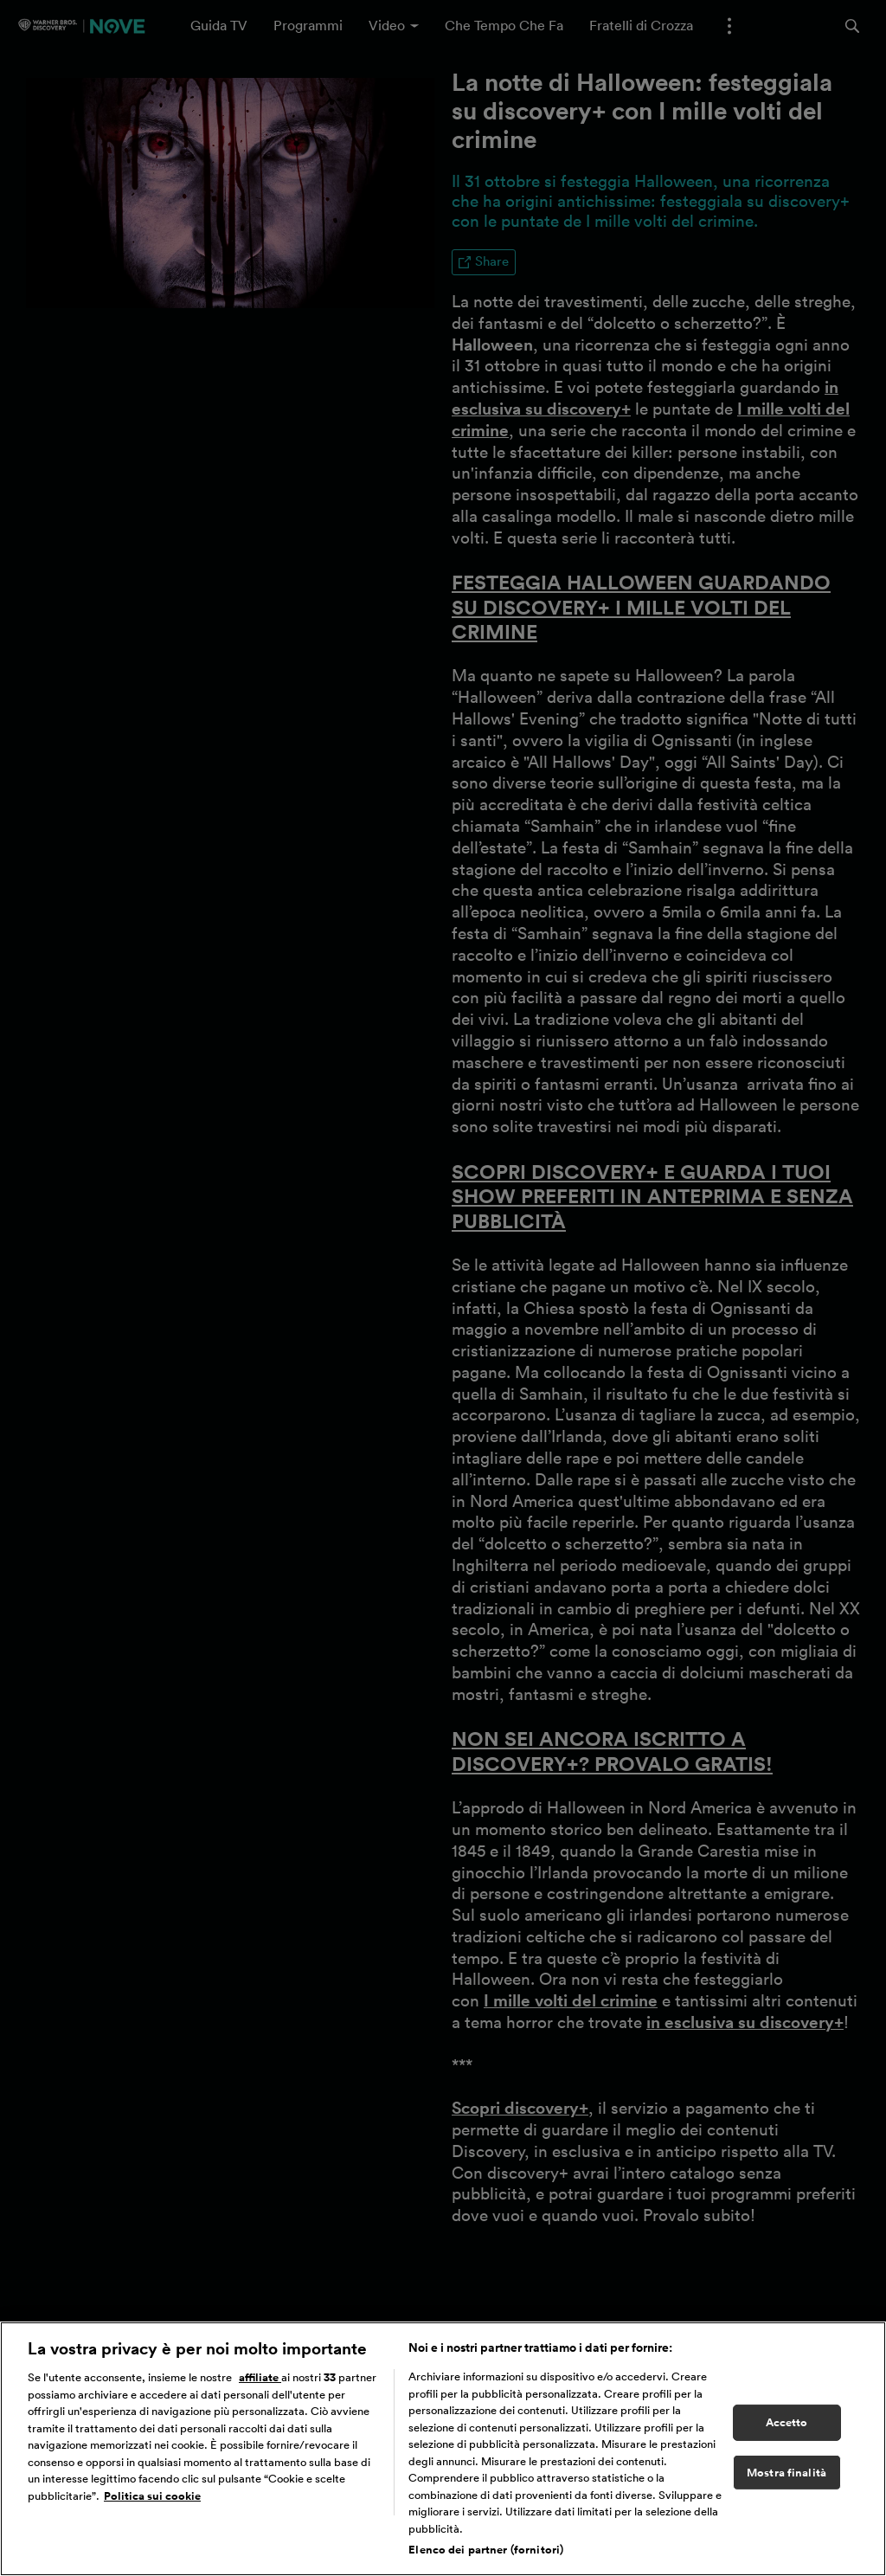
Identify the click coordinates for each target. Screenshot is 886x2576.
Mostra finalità (786, 2480)
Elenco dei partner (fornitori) (485, 2558)
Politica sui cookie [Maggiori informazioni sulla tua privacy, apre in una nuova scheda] (152, 2503)
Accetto (787, 2430)
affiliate (260, 2386)
